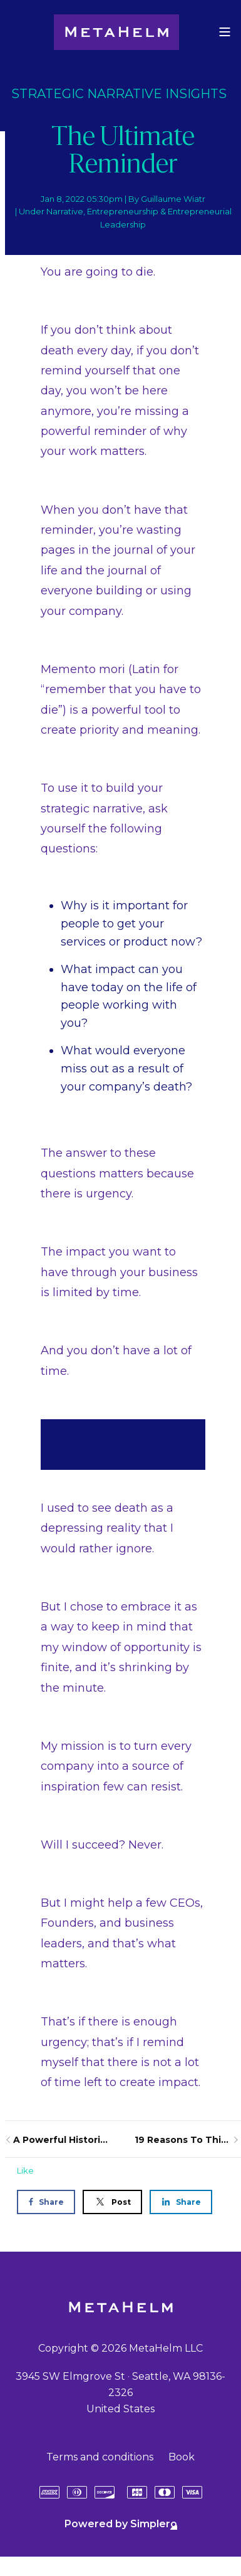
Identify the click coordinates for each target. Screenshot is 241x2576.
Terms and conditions (99, 2457)
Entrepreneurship (122, 211)
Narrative (64, 211)
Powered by (120, 2524)
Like (25, 2170)
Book (181, 2457)
